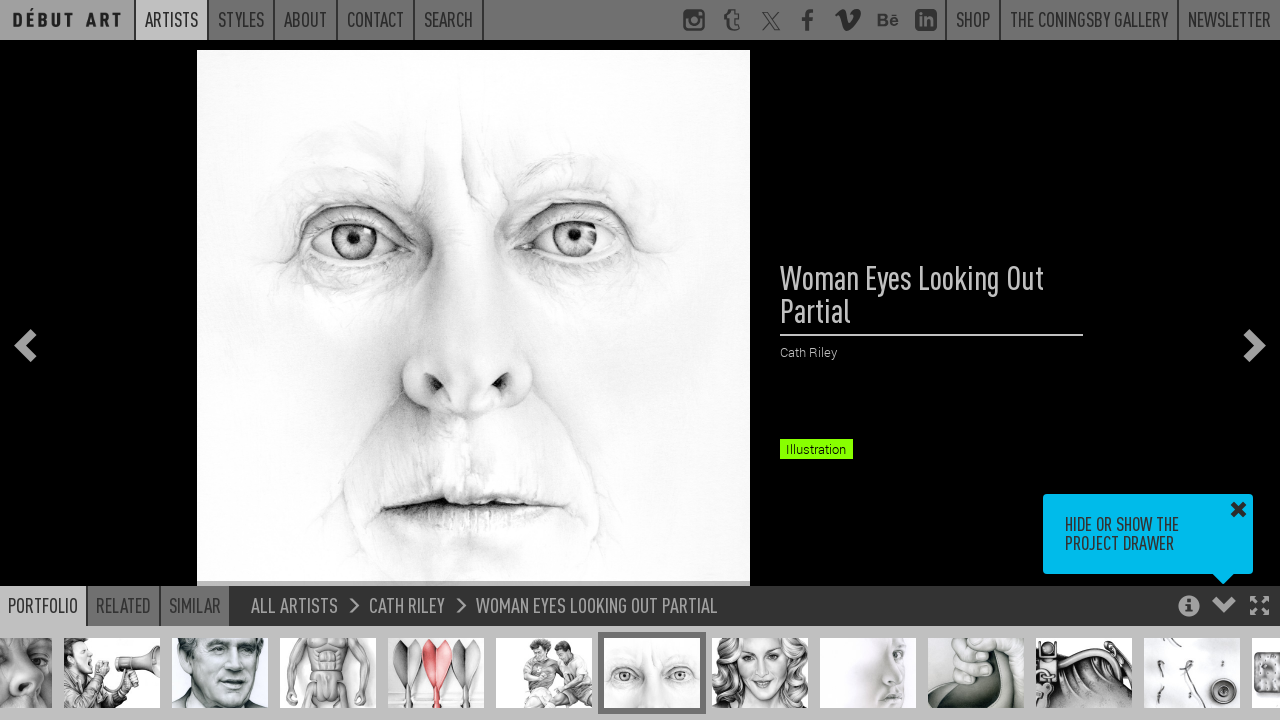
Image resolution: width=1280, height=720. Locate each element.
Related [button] (123, 605)
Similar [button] (195, 605)
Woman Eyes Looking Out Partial (597, 604)
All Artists (294, 604)
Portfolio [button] (43, 605)
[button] (1259, 607)
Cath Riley (407, 604)
